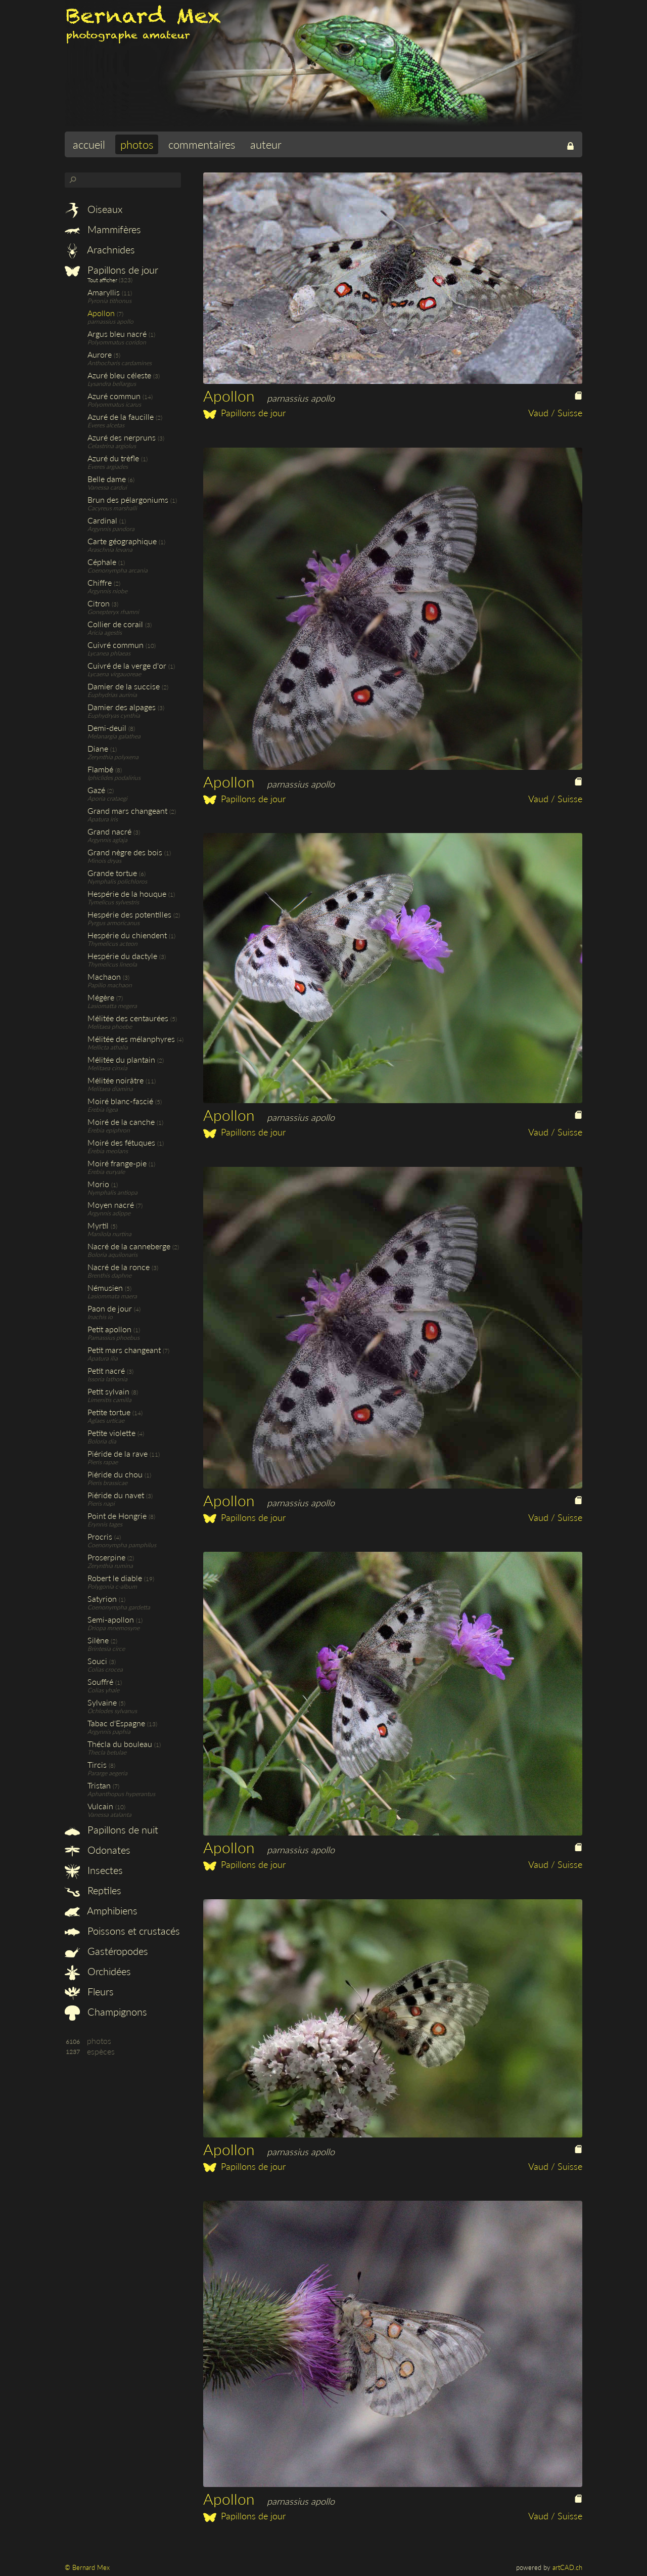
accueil (89, 144)
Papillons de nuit (111, 1829)
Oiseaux (93, 209)
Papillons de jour (111, 270)
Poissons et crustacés (122, 1931)
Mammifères (103, 229)
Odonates (97, 1850)
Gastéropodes (106, 1951)
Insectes (94, 1870)
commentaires (201, 144)
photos (136, 144)
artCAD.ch (567, 2567)
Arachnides (100, 249)
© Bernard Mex (87, 2567)
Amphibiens (101, 1910)
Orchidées (98, 1971)
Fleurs (89, 1991)
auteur (266, 144)
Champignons (106, 2011)
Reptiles (93, 1890)
